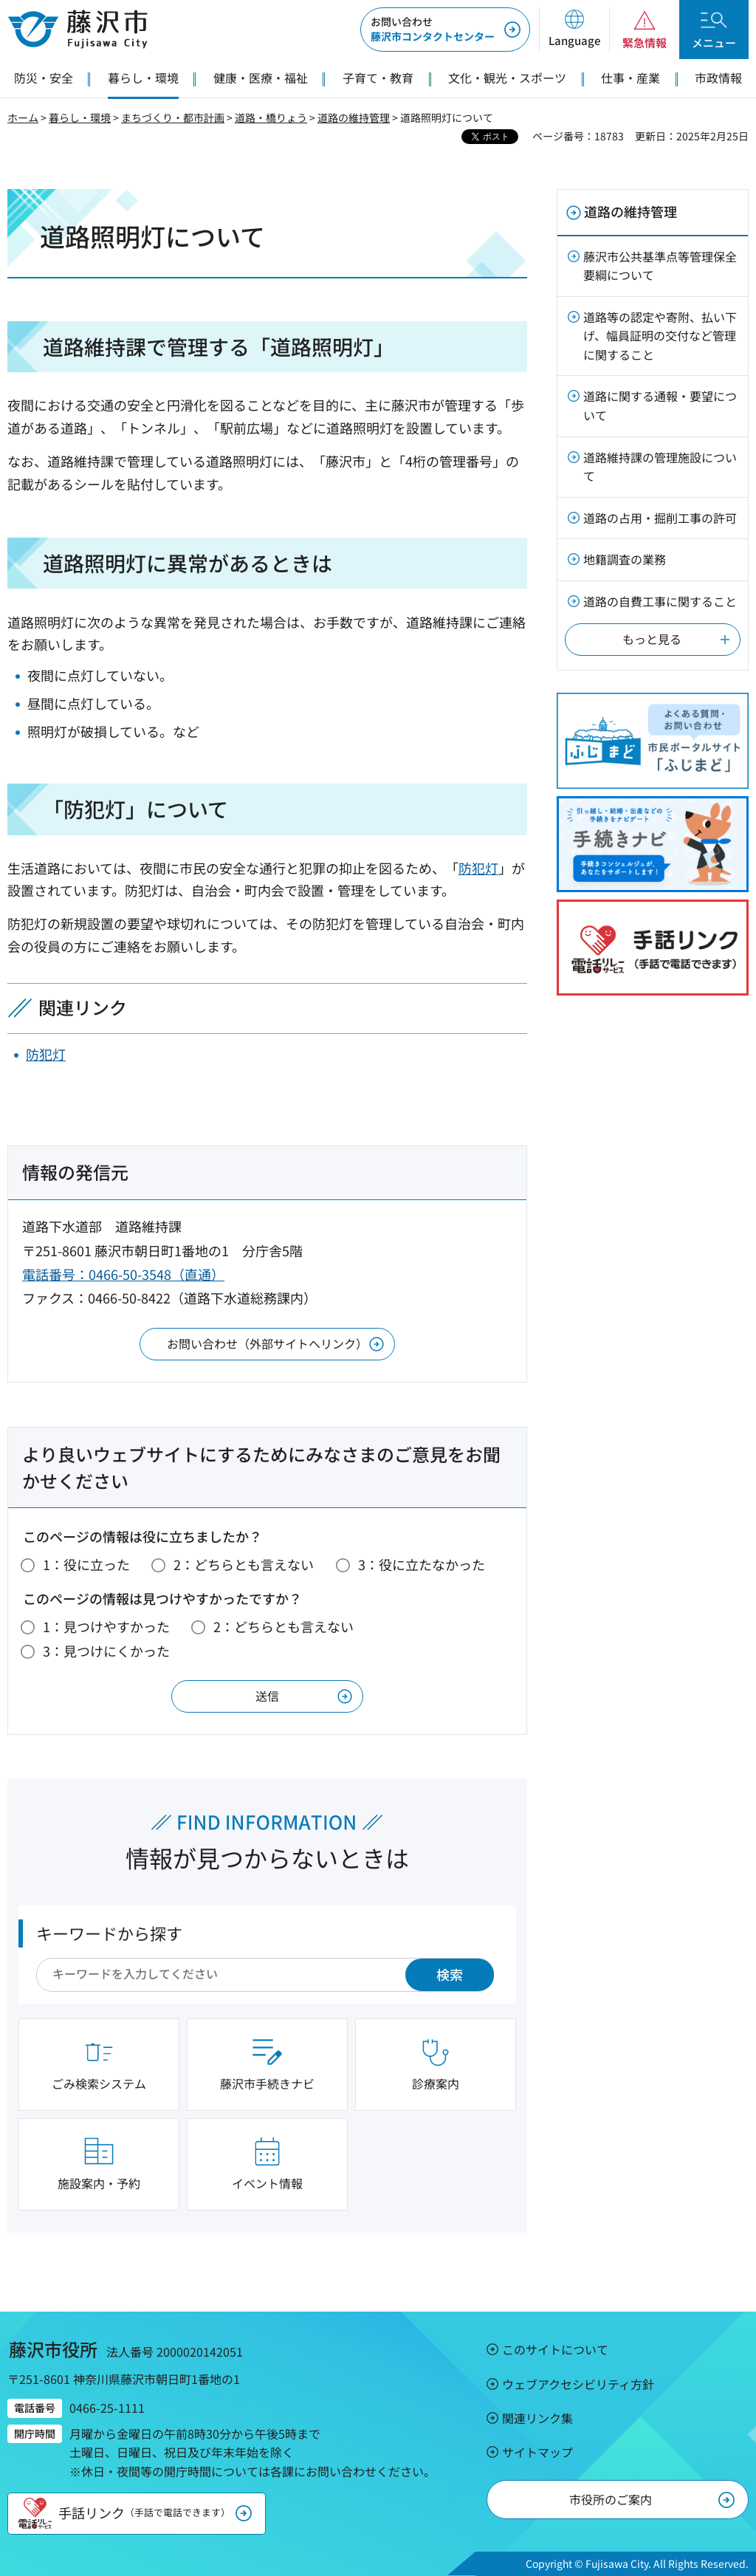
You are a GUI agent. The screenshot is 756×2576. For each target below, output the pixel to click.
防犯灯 (478, 867)
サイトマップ (537, 2452)
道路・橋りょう (271, 117)
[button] (574, 29)
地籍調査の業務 (624, 559)
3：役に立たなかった (421, 1564)
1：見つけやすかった (106, 1626)
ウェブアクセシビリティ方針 (578, 2384)
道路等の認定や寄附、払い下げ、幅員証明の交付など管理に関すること (660, 335)
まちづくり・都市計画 (172, 117)
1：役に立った (86, 1564)
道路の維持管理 (353, 117)
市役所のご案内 (610, 2499)
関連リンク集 (537, 2418)
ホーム (22, 117)
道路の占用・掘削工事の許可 (660, 518)
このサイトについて (555, 2349)
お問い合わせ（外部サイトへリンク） (267, 1343)
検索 (449, 1974)
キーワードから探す (109, 1933)
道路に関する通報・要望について (660, 405)
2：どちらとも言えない (243, 1564)
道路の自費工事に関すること (660, 601)
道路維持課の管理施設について (660, 466)
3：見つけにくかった (106, 1650)
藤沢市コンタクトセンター (433, 29)
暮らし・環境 (80, 117)
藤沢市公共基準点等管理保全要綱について (660, 265)
